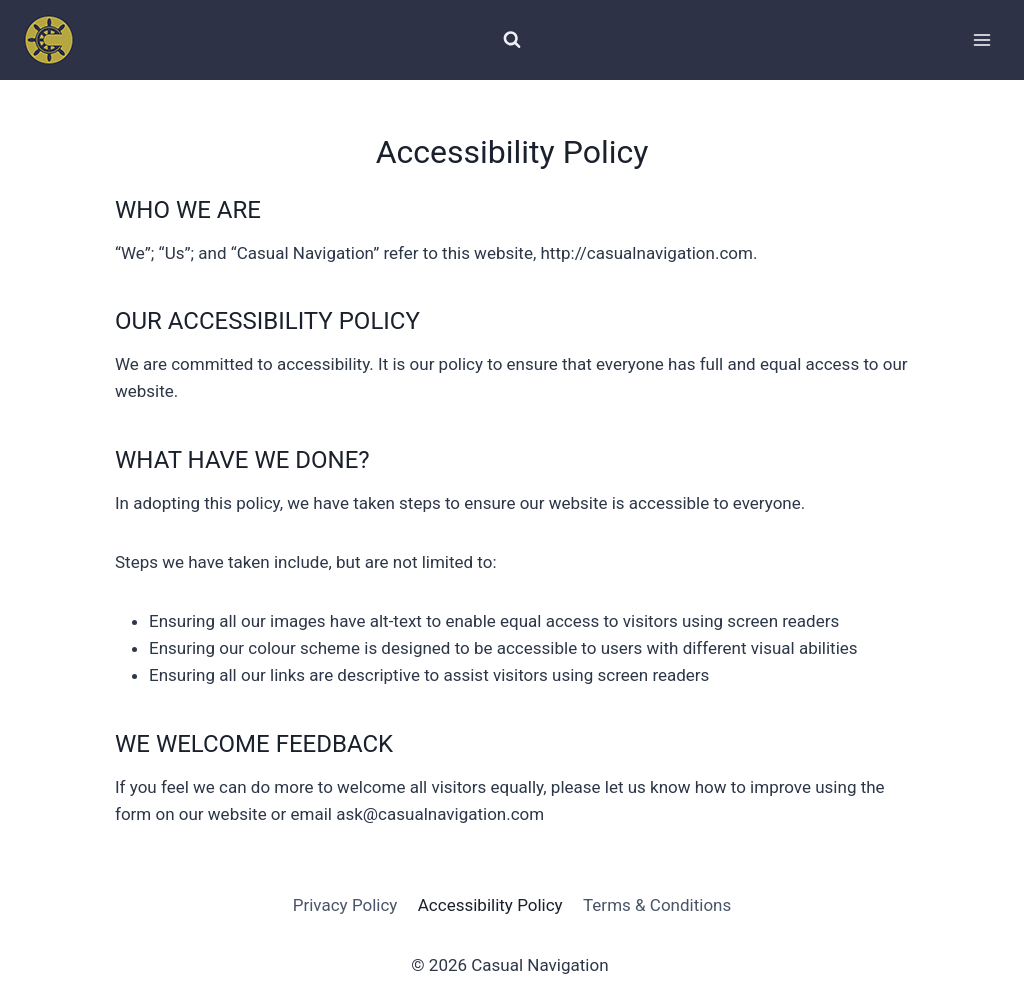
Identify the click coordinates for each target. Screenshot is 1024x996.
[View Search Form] (512, 40)
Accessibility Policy (490, 905)
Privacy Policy (345, 905)
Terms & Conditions (657, 905)
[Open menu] (981, 39)
